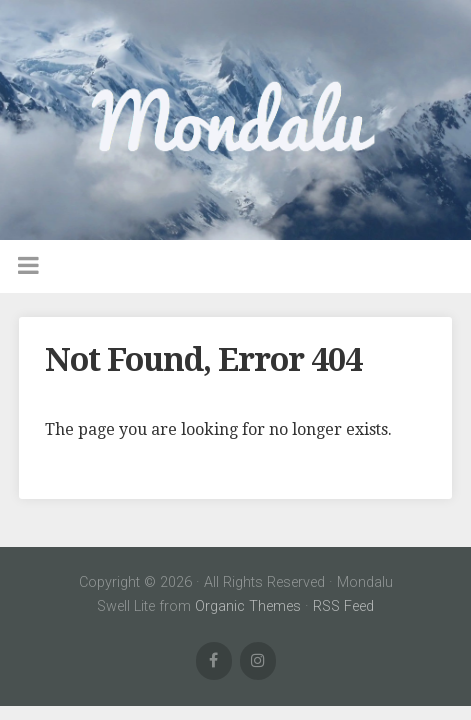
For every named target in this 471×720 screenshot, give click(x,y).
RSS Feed (343, 606)
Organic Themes (248, 606)
